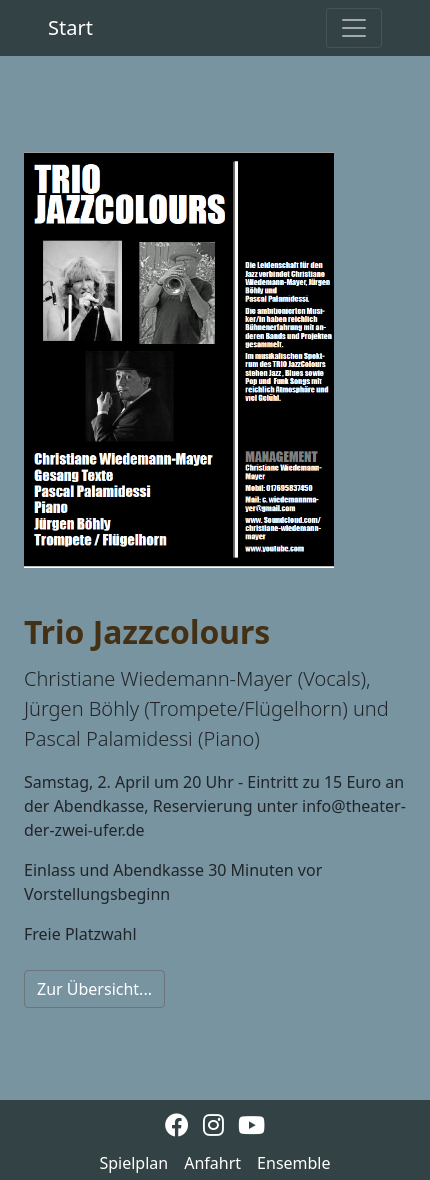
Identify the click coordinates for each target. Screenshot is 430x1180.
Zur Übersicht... (94, 989)
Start (70, 27)
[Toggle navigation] (354, 28)
